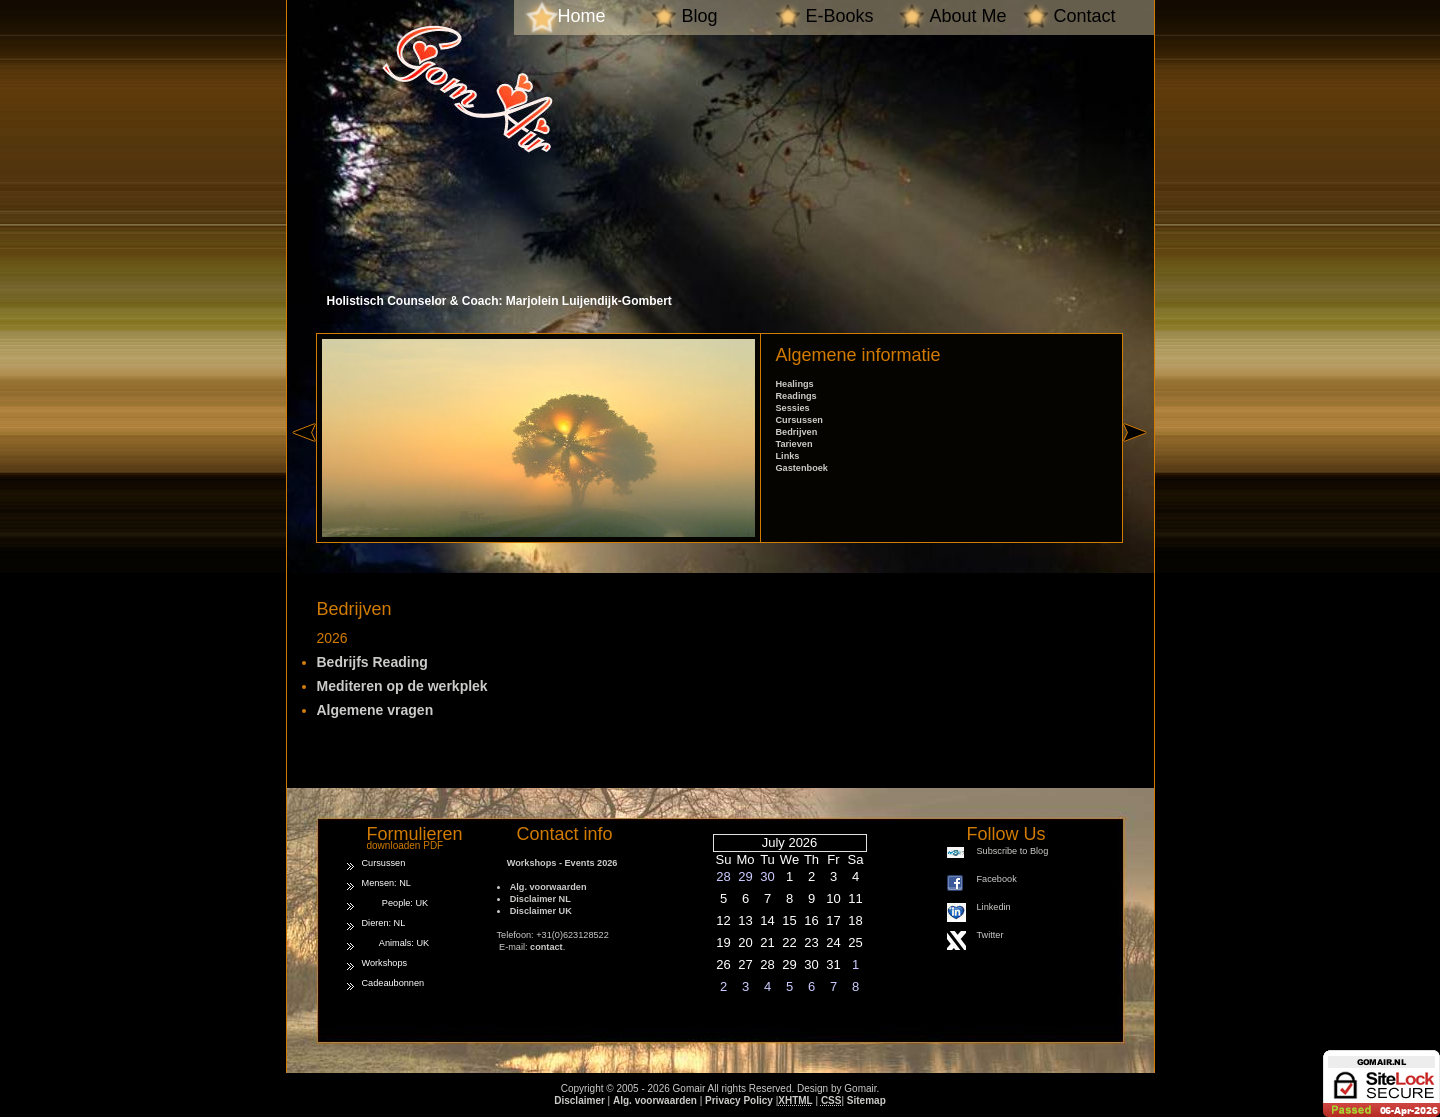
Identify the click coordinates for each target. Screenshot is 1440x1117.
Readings (796, 396)
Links (788, 456)
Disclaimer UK (541, 911)
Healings (795, 384)
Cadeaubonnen (393, 983)
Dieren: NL (384, 923)
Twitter (990, 935)
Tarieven (794, 444)
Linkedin (994, 907)
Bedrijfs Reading (372, 662)
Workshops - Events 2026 (557, 863)
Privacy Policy (739, 1100)
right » (1138, 468)
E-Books (840, 16)
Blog (700, 16)
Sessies (793, 408)
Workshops (385, 963)
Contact (1085, 16)
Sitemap (866, 1100)
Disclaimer (579, 1100)
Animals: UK (396, 943)
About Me (968, 16)
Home (582, 16)
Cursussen (799, 420)
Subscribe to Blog (1013, 851)
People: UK (395, 903)
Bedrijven (797, 432)
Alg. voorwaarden (548, 887)
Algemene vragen (375, 710)
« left (304, 468)
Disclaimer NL (540, 899)
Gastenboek (802, 468)
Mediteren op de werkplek (402, 686)
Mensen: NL (386, 883)
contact (546, 947)
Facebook (997, 879)
